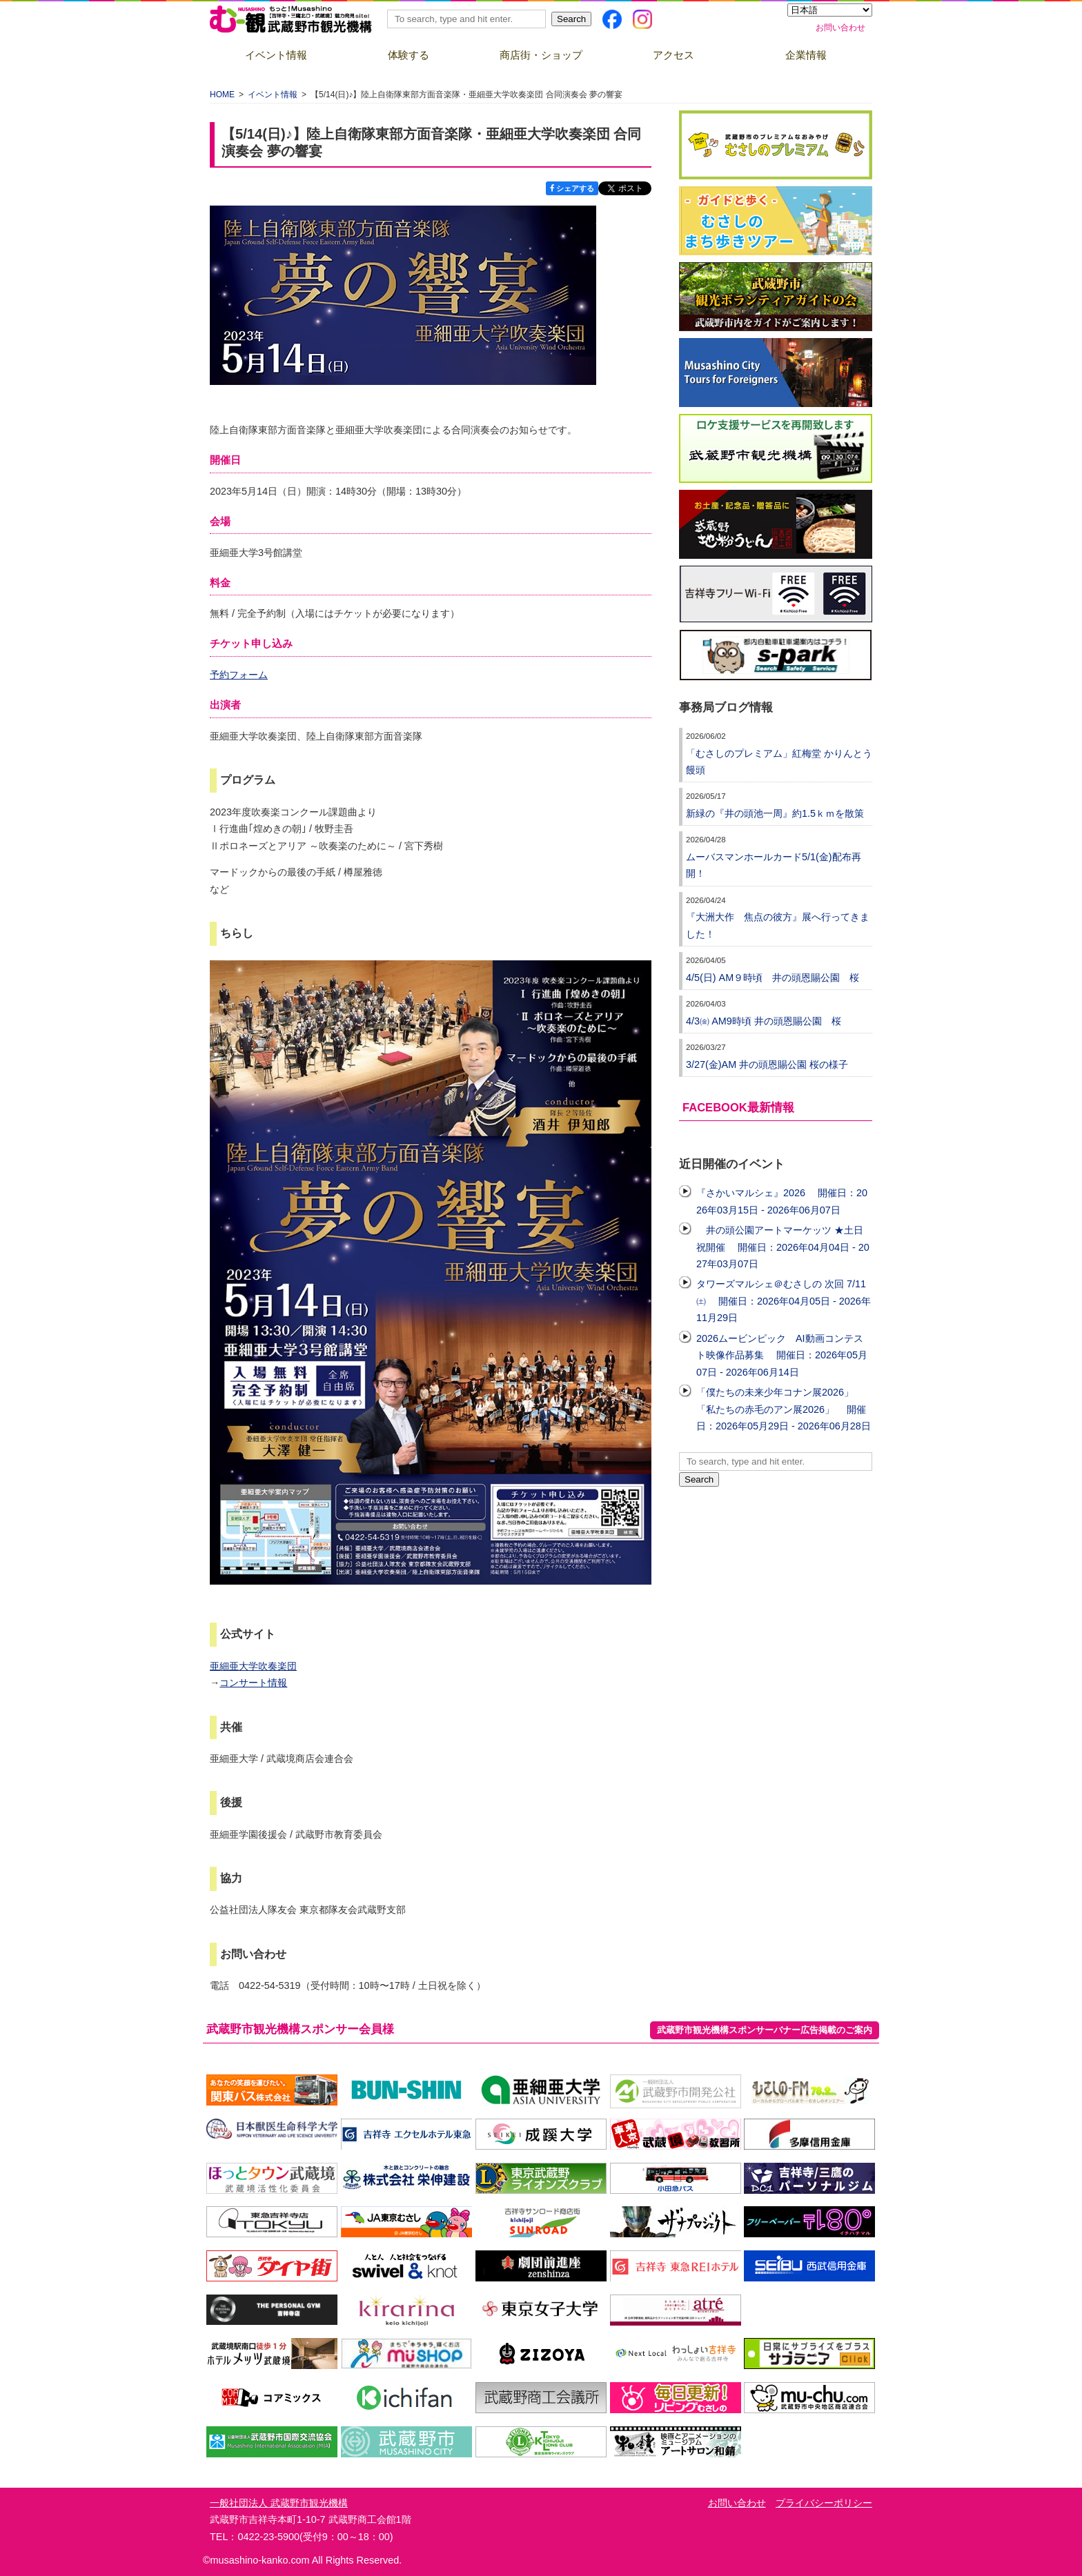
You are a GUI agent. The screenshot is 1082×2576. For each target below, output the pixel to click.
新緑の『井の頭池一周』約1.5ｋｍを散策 (775, 813)
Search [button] (571, 19)
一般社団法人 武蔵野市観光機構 (279, 2502)
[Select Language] (829, 10)
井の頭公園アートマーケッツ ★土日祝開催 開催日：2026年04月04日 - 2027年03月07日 (782, 1247)
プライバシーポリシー (824, 2502)
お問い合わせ (840, 27)
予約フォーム (239, 674)
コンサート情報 (253, 1682)
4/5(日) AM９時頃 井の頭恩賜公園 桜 (772, 977)
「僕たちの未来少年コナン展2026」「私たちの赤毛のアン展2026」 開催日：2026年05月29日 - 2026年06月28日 (783, 1409)
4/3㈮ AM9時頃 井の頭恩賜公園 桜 (763, 1021)
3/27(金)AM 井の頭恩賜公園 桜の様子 (767, 1064)
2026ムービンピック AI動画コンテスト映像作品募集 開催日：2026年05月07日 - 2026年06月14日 (781, 1355)
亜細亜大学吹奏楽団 (253, 1666)
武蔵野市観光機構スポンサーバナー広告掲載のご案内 (764, 2030)
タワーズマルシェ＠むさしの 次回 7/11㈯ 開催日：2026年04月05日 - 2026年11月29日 (783, 1300)
